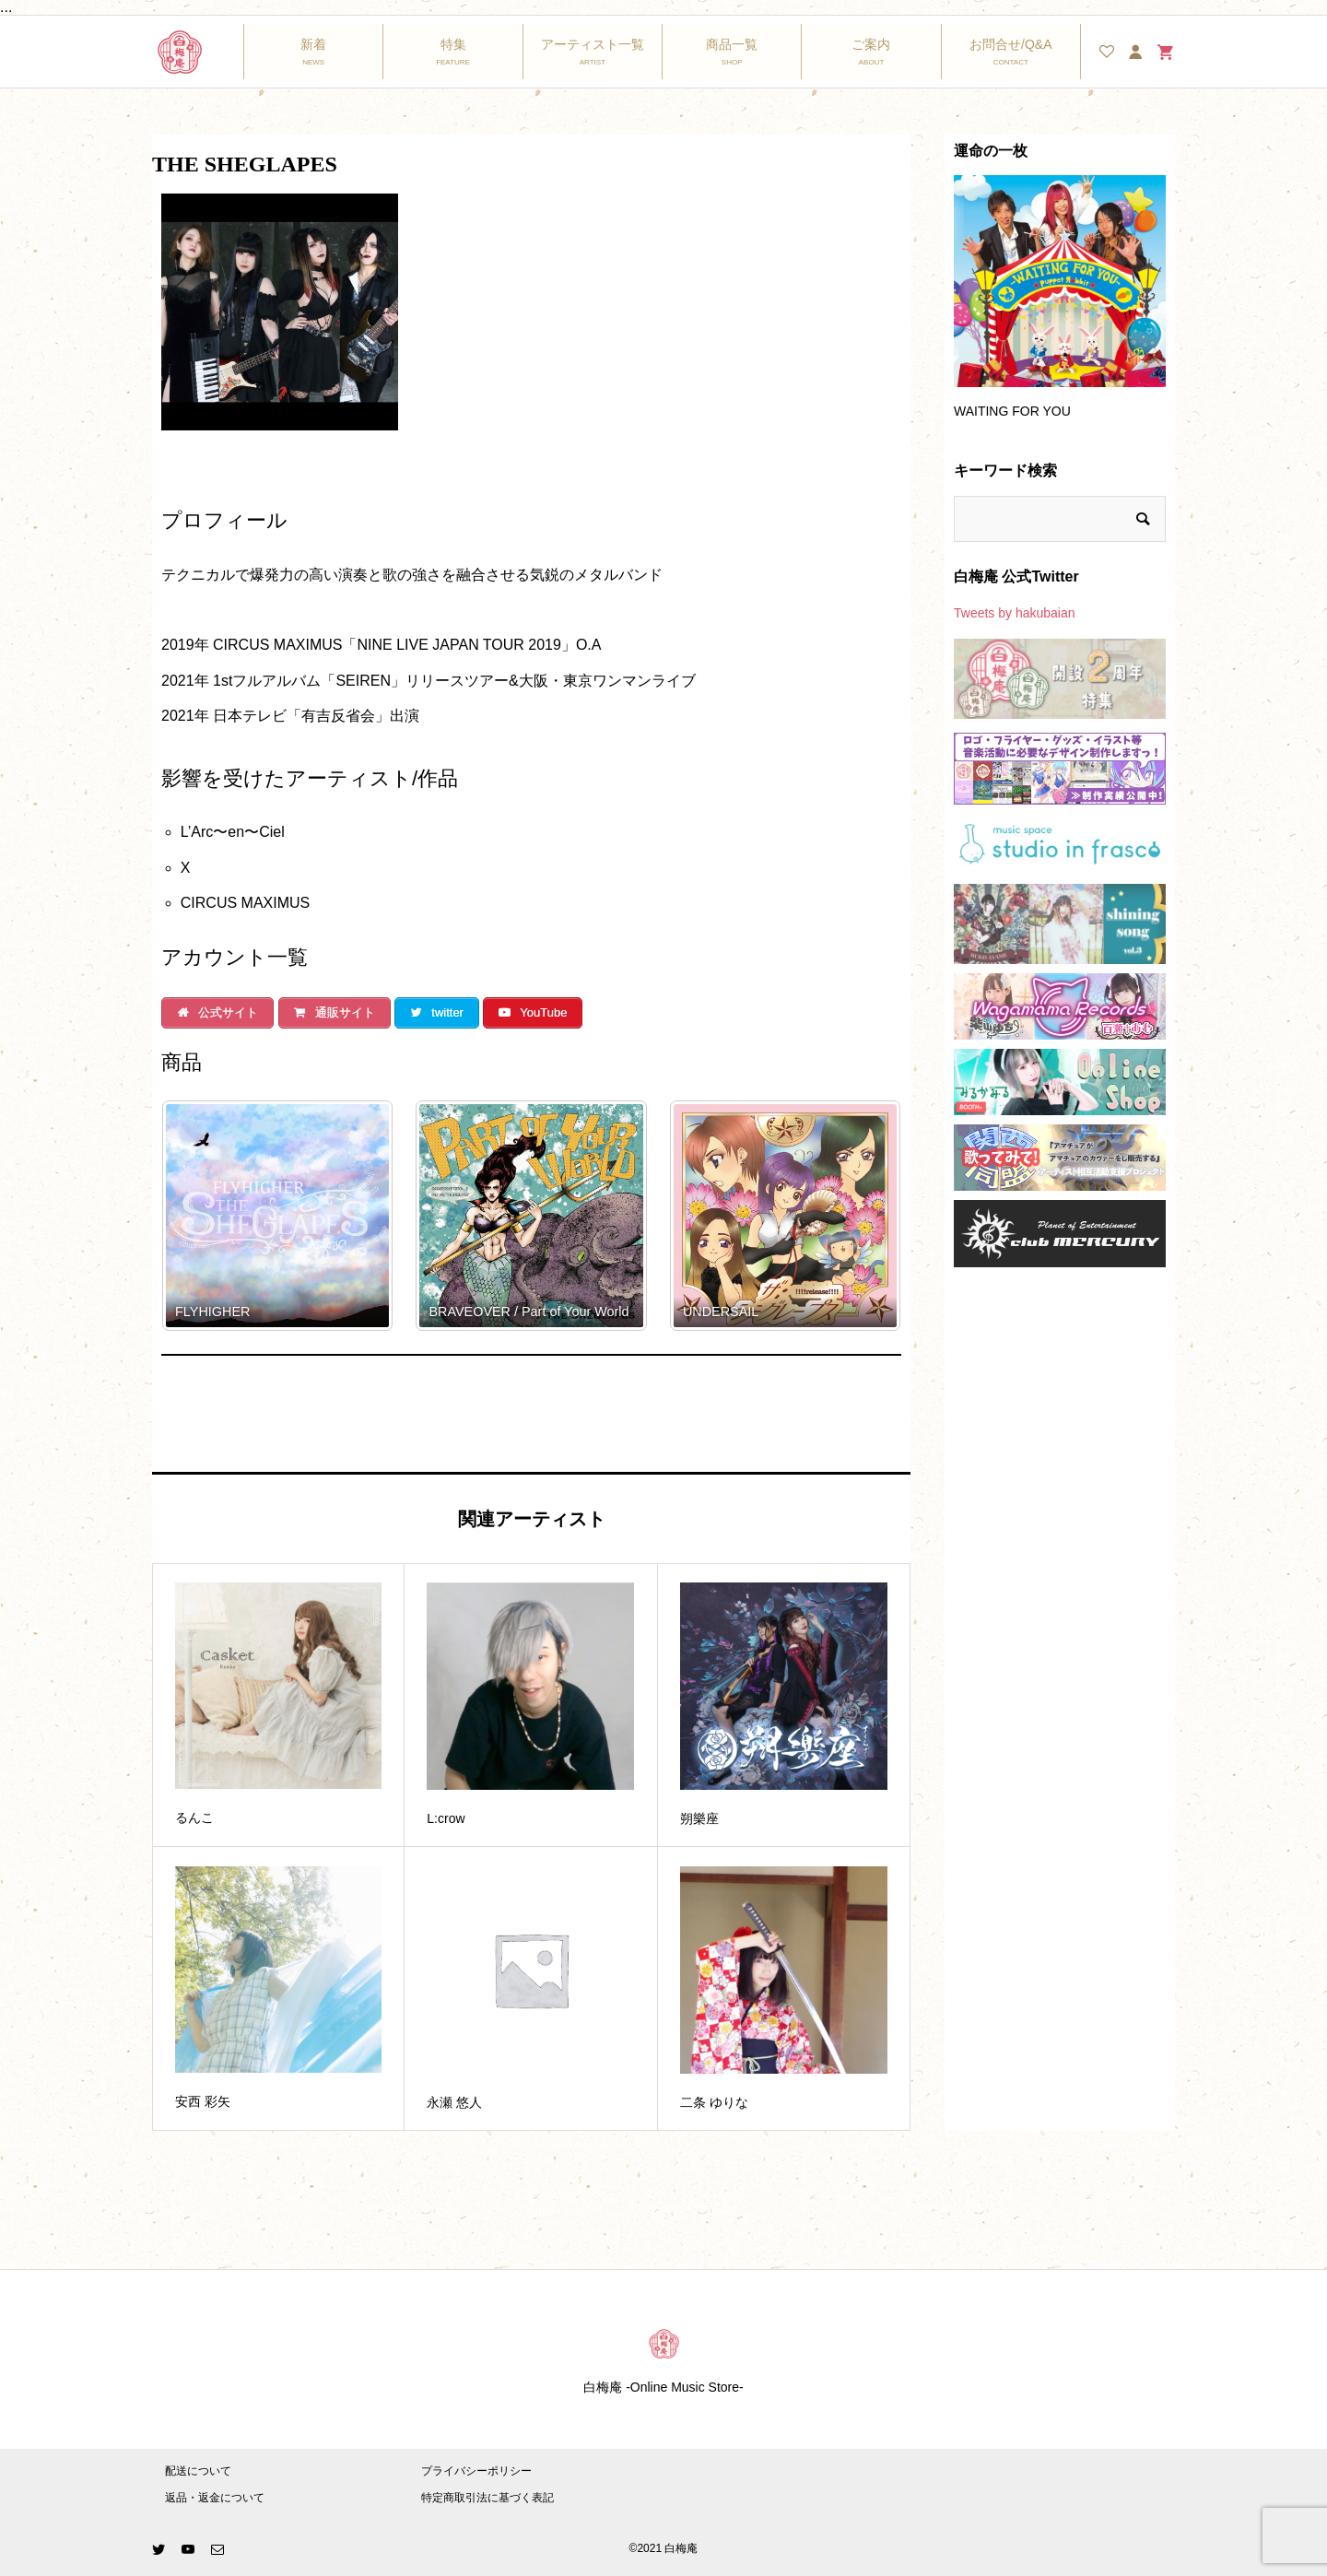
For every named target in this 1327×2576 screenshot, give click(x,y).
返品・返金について (214, 2497)
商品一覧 (731, 44)
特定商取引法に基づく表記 (487, 2497)
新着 (313, 44)
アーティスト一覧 (592, 44)
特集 (453, 44)
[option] (1060, 305)
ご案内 (870, 44)
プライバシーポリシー (476, 2470)
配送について (198, 2470)
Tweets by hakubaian (1014, 613)
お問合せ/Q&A (1010, 44)
